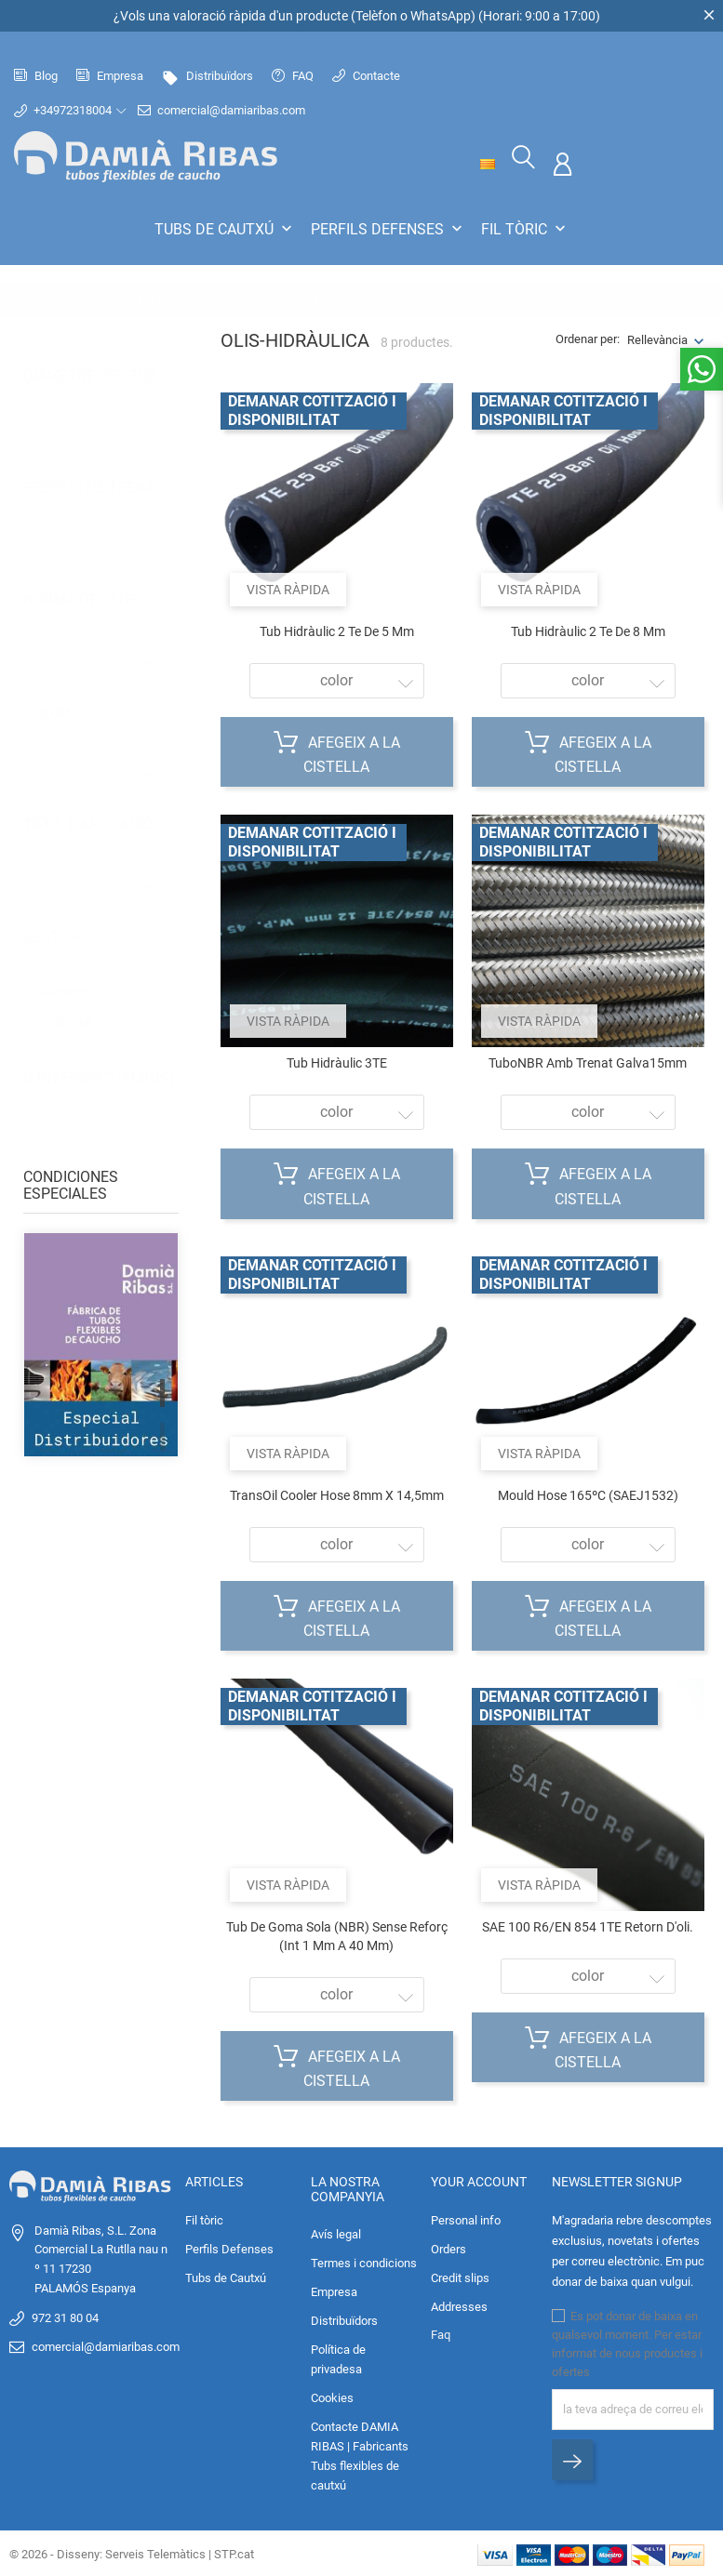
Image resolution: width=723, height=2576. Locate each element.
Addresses (459, 2305)
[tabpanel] (101, 1416)
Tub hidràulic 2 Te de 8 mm (588, 629)
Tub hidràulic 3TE (337, 1062)
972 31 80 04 (65, 2316)
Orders (448, 2247)
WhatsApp (440, 15)
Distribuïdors (207, 76)
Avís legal (336, 2232)
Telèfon (376, 15)
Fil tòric (525, 228)
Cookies (332, 2396)
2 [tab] (162, 1435)
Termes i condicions (364, 2261)
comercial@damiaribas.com (229, 110)
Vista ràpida (288, 587)
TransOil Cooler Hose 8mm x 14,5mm (337, 1493)
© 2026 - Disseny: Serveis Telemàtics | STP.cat (131, 2552)
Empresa (109, 76)
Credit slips (460, 2276)
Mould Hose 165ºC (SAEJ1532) (588, 1493)
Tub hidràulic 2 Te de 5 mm (337, 629)
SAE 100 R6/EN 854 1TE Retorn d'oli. (587, 1925)
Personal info (466, 2218)
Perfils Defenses (388, 228)
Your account (479, 2179)
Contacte (366, 76)
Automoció (79, 971)
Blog (36, 76)
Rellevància (657, 338)
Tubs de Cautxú (225, 228)
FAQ (293, 76)
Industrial (75, 1002)
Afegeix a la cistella (337, 751)
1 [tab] (162, 1391)
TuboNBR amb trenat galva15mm (588, 1062)
